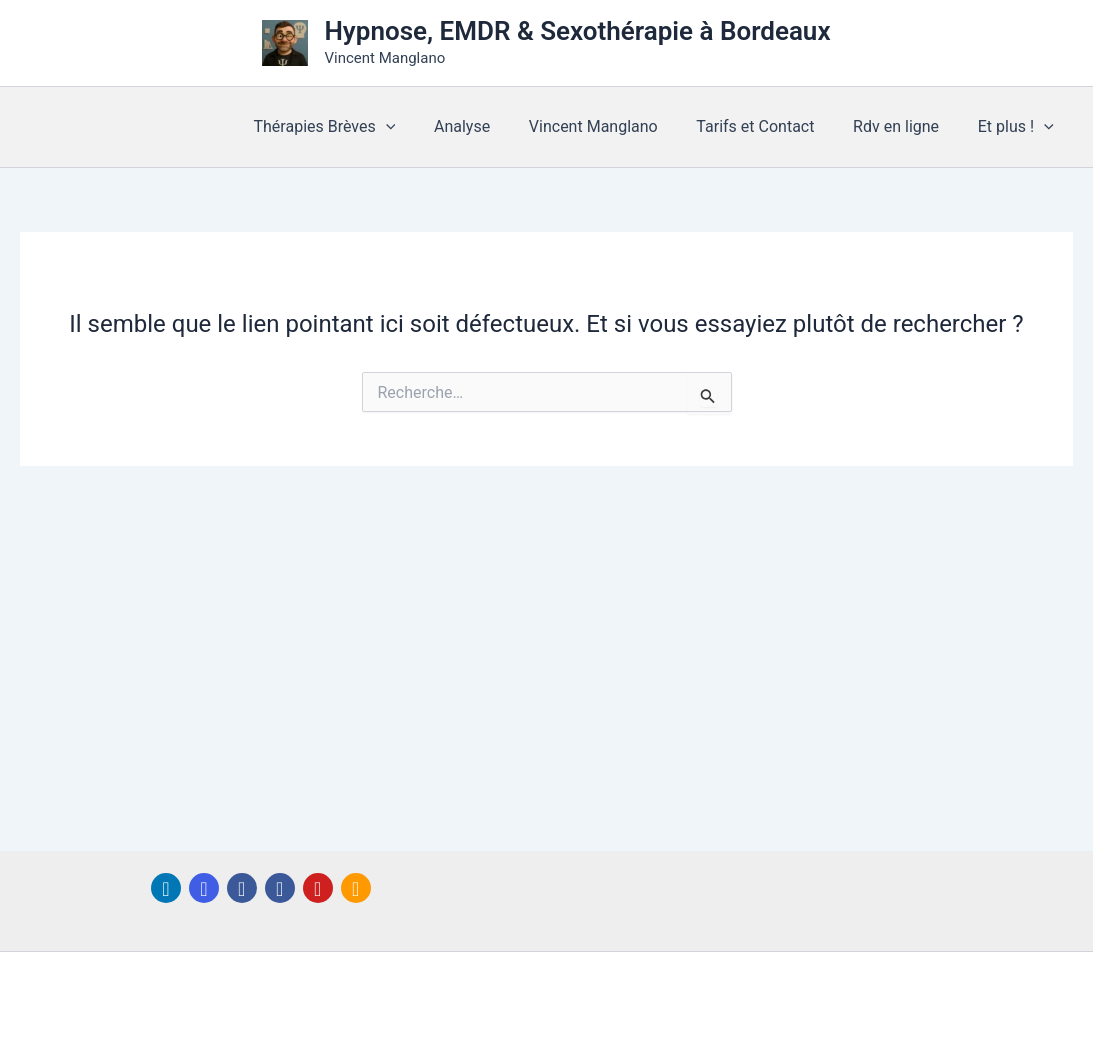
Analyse (492, 126)
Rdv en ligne (906, 126)
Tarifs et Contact (772, 126)
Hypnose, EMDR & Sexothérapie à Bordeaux (577, 31)
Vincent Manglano (616, 126)
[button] (422, 127)
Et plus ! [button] (1019, 127)
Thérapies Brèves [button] (361, 127)
